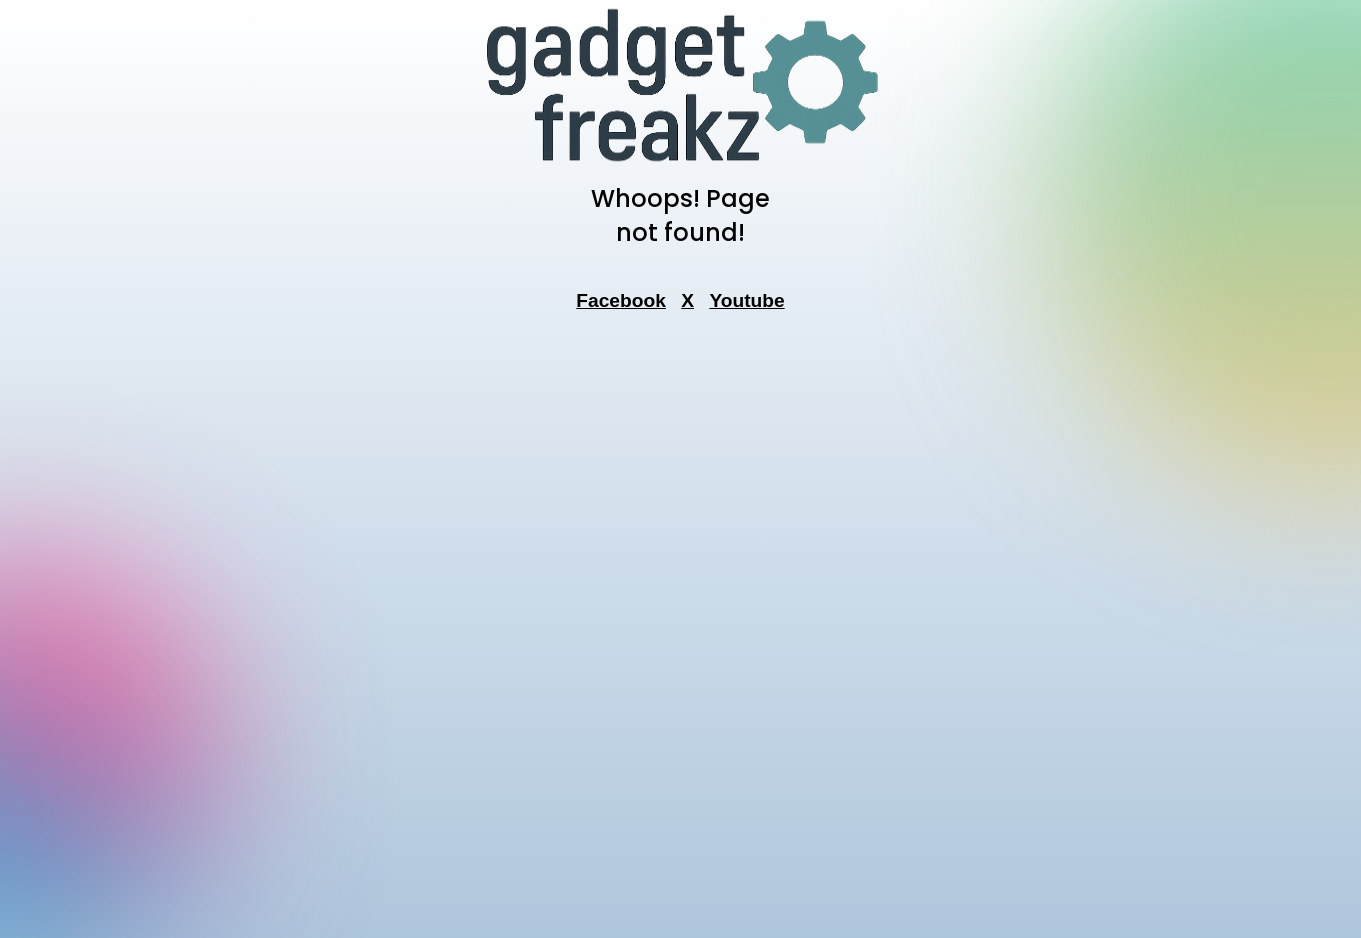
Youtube (746, 300)
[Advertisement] (681, 631)
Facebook (621, 300)
